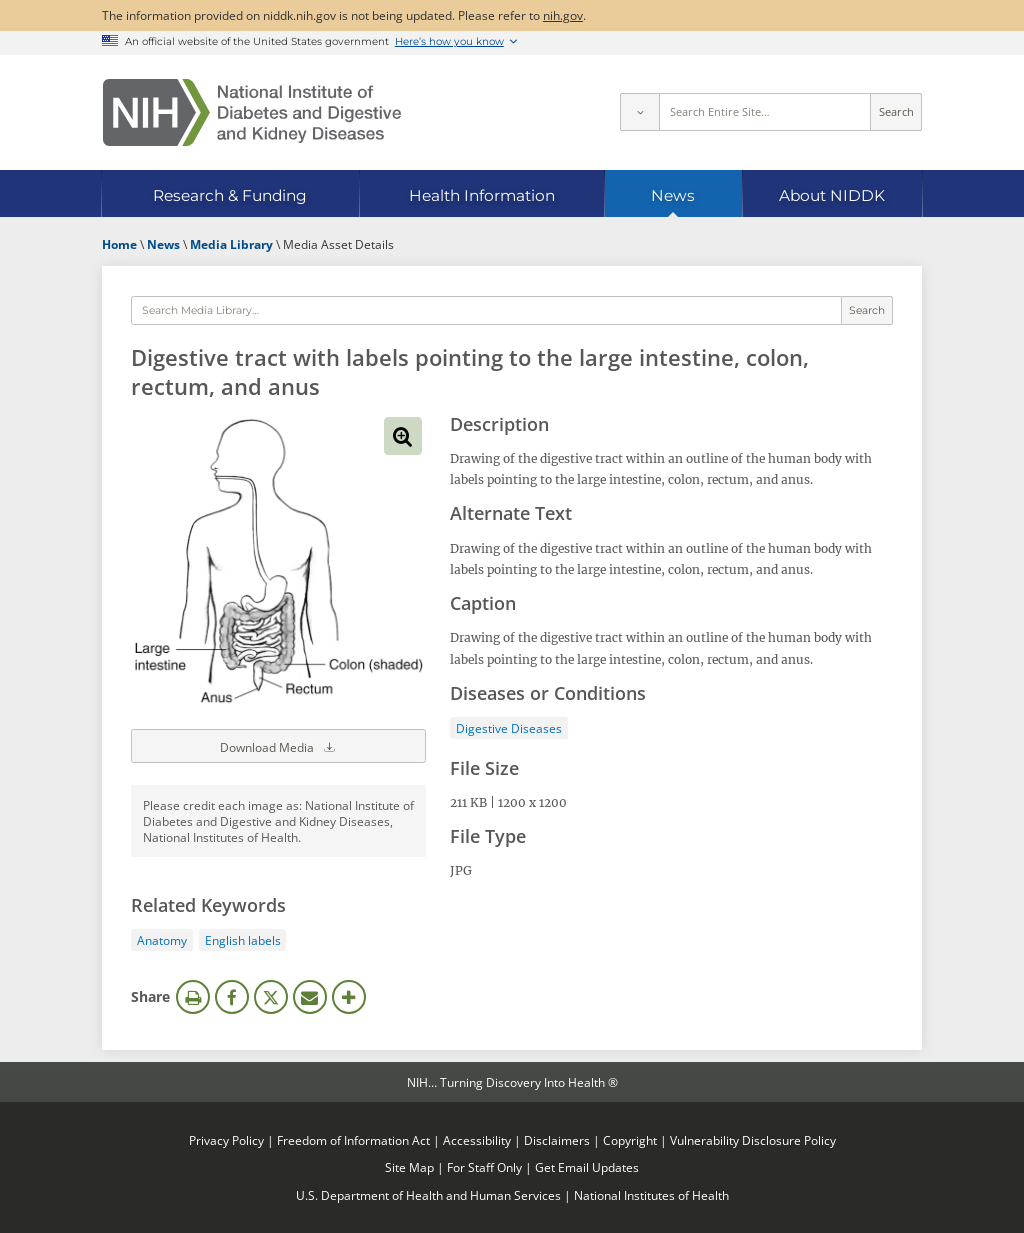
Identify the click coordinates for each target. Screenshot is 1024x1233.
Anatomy (162, 940)
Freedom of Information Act (353, 1140)
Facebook (232, 997)
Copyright (630, 1140)
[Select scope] (639, 112)
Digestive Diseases (509, 728)
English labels (243, 940)
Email (310, 997)
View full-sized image (403, 436)
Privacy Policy (226, 1140)
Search (896, 112)
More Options (349, 997)
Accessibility (477, 1140)
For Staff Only (484, 1167)
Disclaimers (557, 1140)
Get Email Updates (587, 1167)
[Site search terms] (765, 112)
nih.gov (563, 15)
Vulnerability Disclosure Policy (753, 1140)
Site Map (409, 1167)
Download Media (279, 746)
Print (193, 997)
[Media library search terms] (486, 311)
